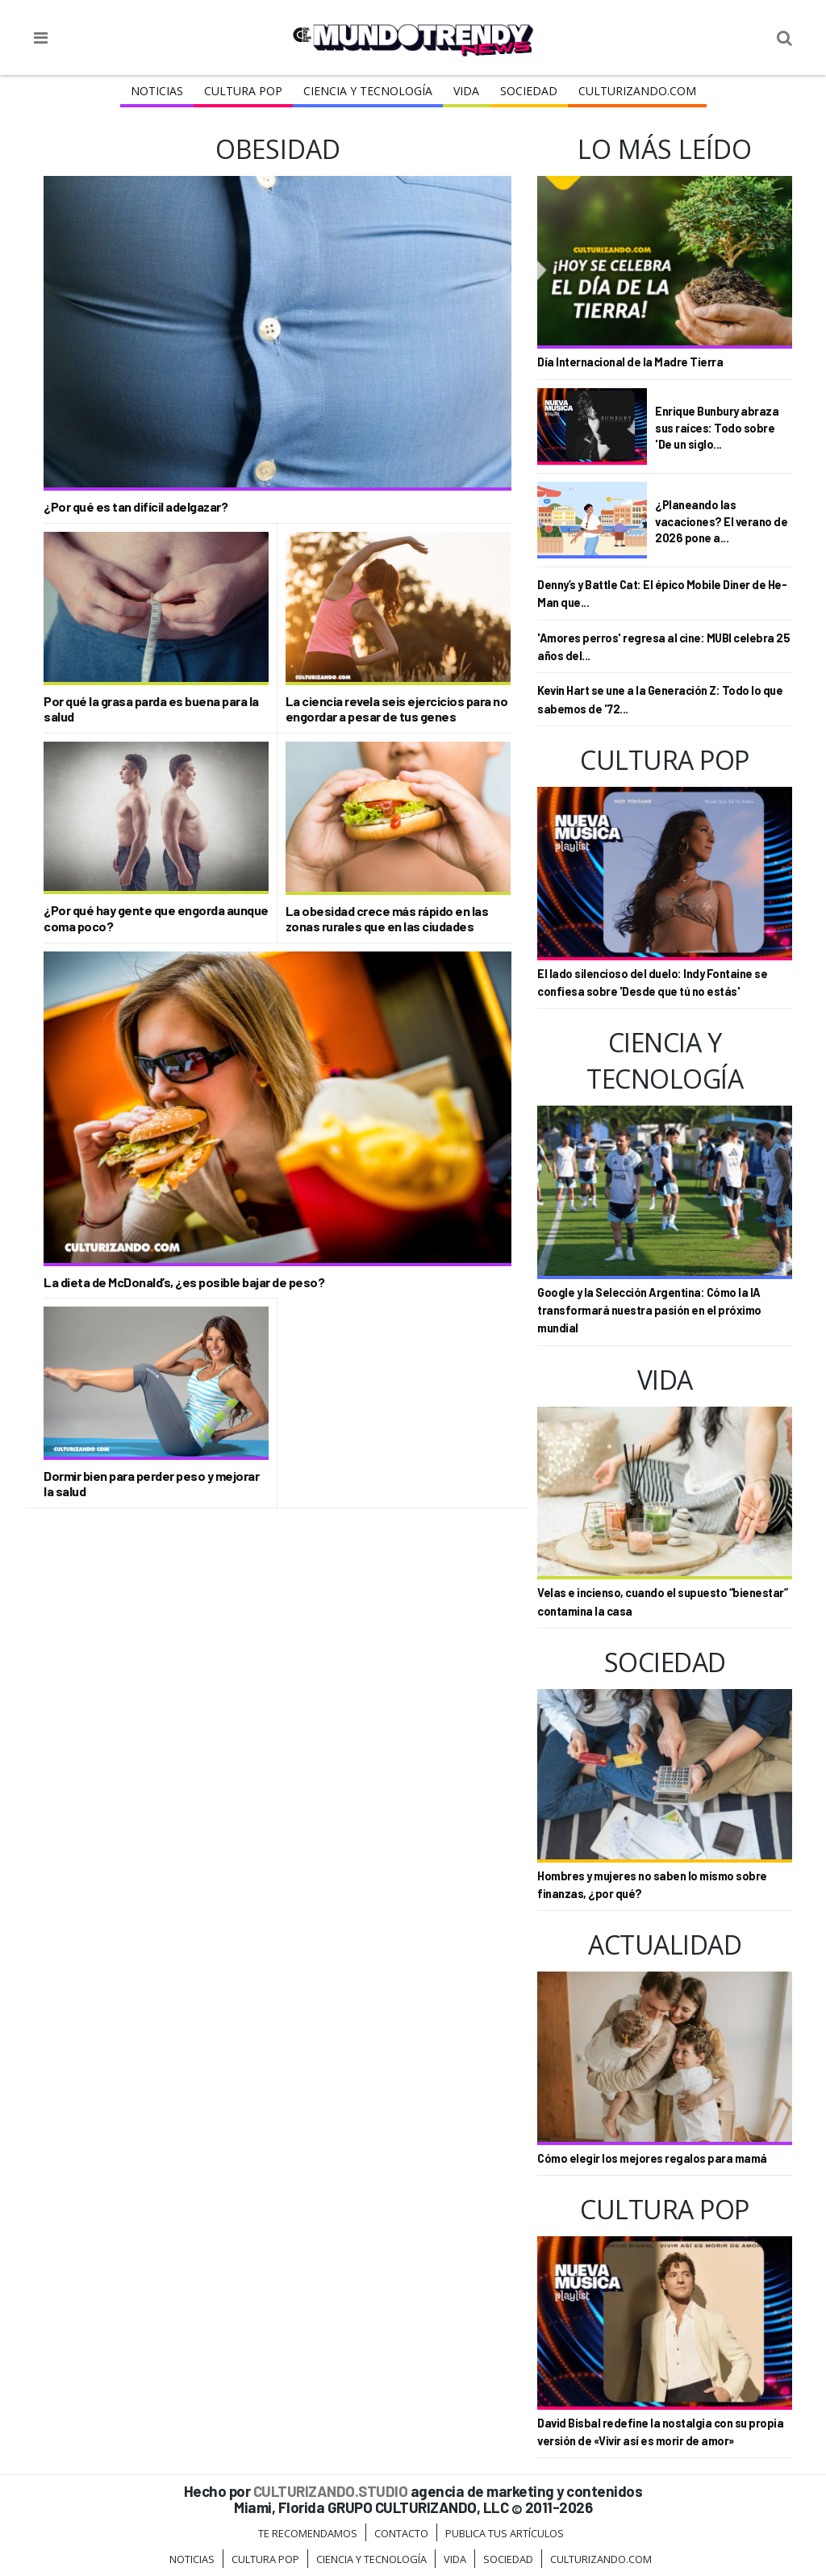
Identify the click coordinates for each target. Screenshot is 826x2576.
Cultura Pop (243, 90)
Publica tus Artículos (504, 2533)
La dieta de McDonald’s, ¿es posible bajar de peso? (184, 1282)
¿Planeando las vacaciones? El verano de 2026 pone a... (721, 521)
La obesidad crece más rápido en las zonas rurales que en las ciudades (387, 918)
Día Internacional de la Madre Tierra (630, 362)
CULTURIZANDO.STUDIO (330, 2491)
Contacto (401, 2533)
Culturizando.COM (637, 90)
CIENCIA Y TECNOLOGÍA (367, 90)
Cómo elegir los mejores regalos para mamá (652, 2158)
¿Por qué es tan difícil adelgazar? (135, 506)
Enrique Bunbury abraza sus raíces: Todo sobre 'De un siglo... (716, 427)
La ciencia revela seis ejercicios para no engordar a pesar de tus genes (397, 708)
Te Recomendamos (307, 2533)
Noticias (157, 90)
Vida (466, 90)
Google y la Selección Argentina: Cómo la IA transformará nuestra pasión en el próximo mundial (649, 1311)
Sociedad (528, 90)
